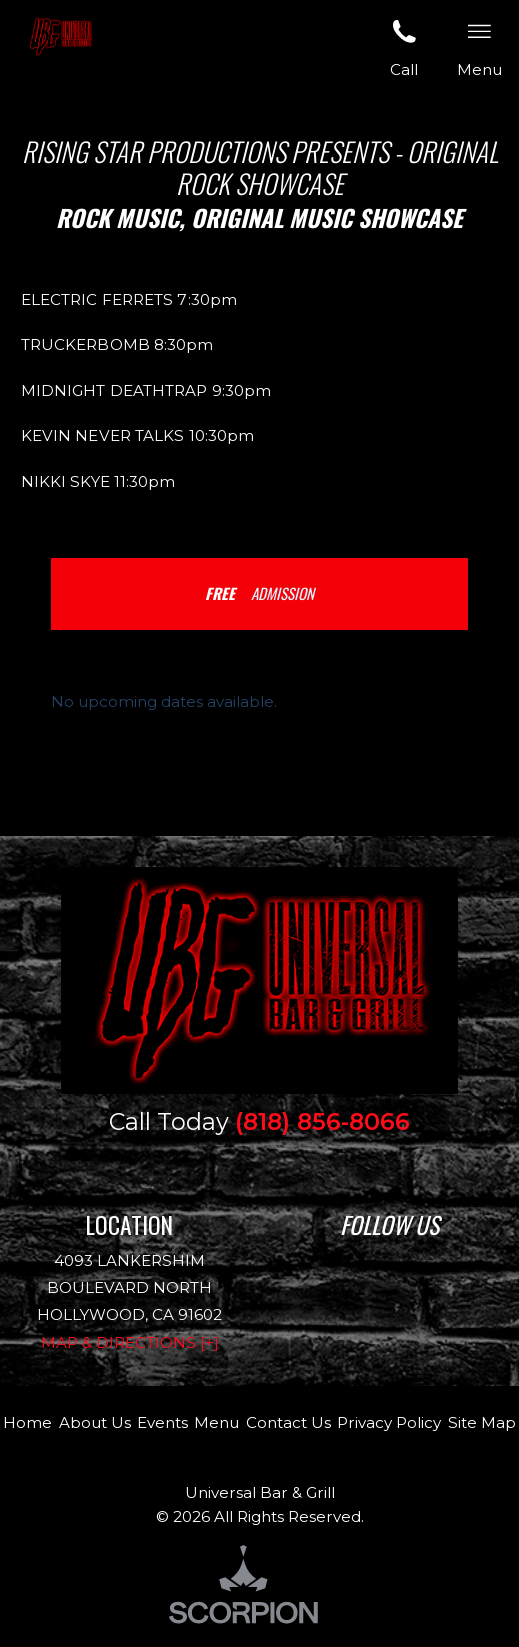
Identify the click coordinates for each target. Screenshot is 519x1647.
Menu (216, 1422)
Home (27, 1422)
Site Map (482, 1422)
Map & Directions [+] (130, 1342)
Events (162, 1422)
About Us (95, 1422)
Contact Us (288, 1422)
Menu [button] (479, 47)
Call (404, 47)
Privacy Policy (389, 1422)
